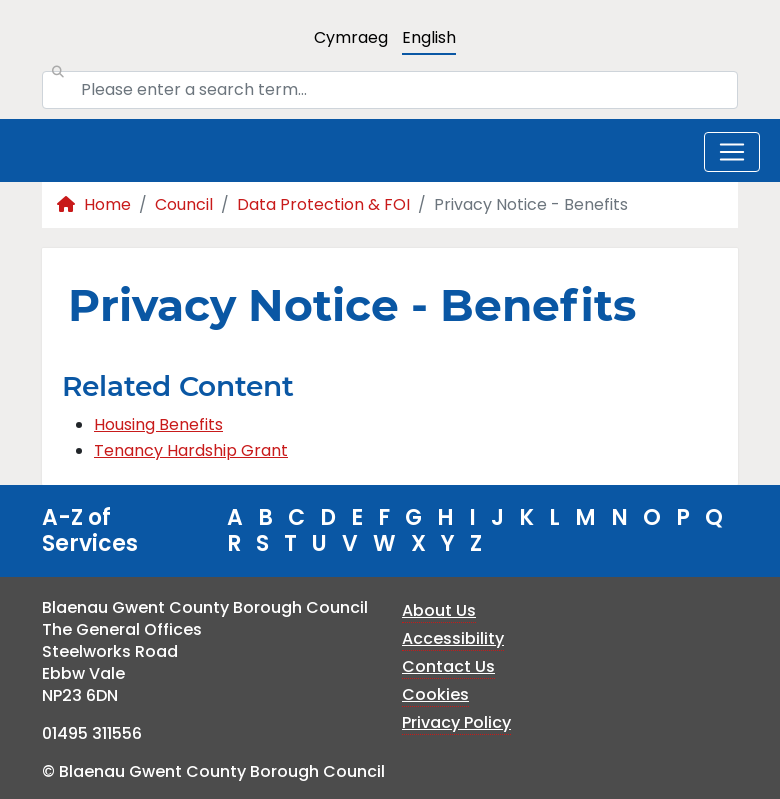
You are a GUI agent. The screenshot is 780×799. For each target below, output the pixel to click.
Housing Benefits (158, 424)
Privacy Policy (456, 722)
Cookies (435, 694)
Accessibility (453, 638)
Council (184, 204)
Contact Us (448, 666)
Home (94, 204)
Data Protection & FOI (323, 204)
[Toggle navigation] (732, 152)
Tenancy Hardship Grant (191, 450)
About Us (439, 610)
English (429, 37)
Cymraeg (351, 37)
